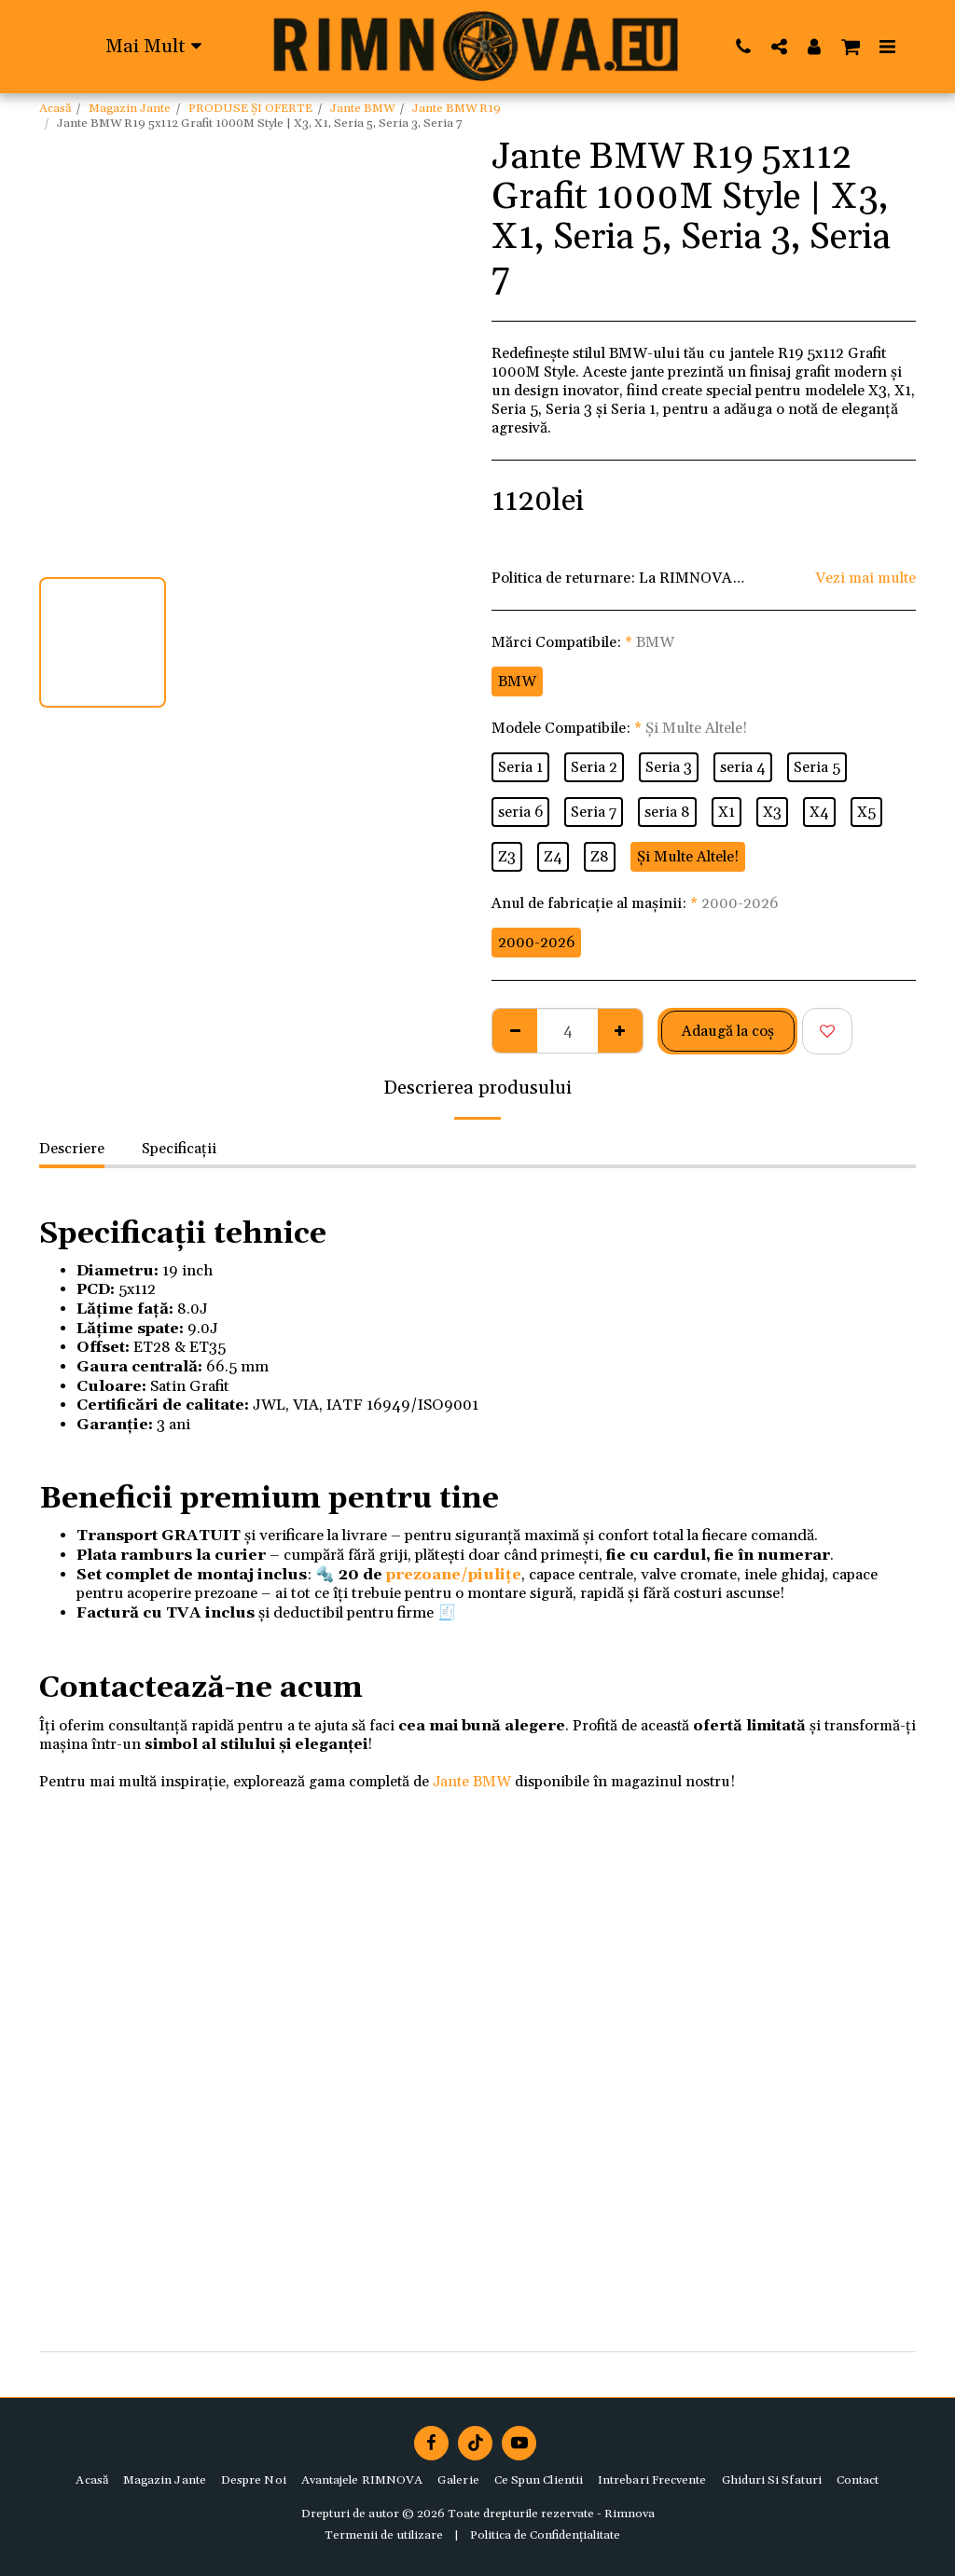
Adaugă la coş (728, 1031)
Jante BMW (362, 108)
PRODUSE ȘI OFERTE (250, 108)
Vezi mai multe (865, 578)
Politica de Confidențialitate (545, 2535)
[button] (743, 46)
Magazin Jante (130, 108)
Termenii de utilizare (384, 2535)
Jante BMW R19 (456, 108)
